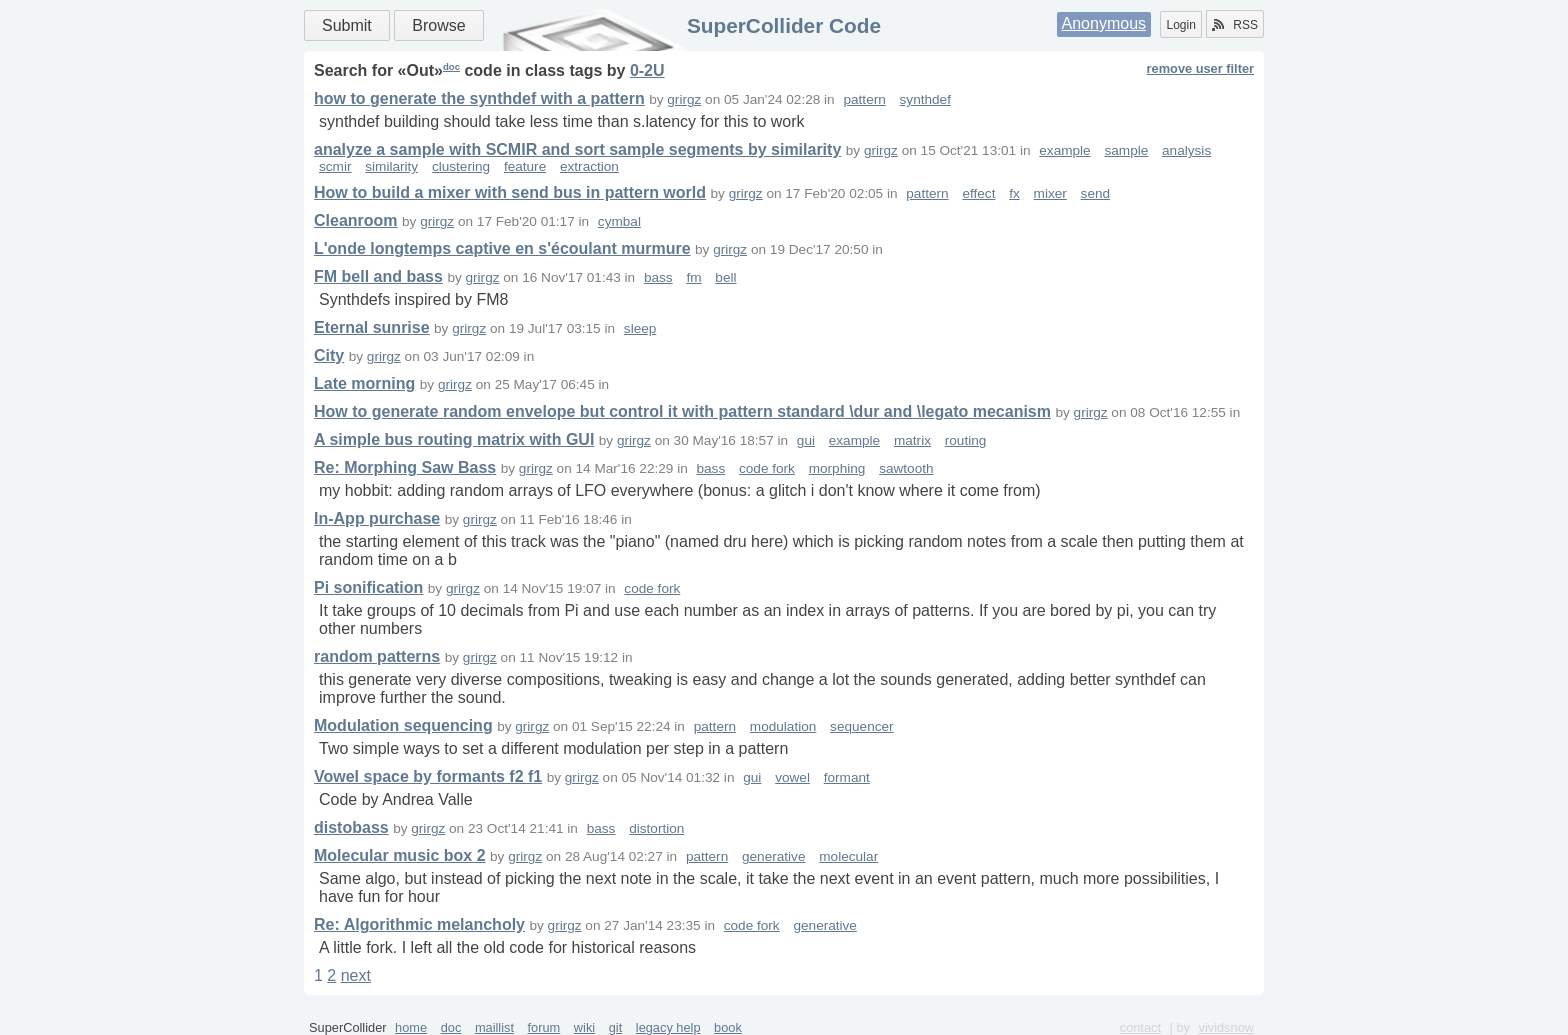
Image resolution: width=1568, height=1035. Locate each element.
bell (725, 277)
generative (773, 856)
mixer (1050, 193)
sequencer (861, 726)
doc (451, 66)
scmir (335, 166)
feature (525, 166)
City (329, 355)
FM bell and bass (378, 276)
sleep (640, 328)
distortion (656, 828)
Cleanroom (356, 220)
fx (1014, 193)
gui (806, 440)
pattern (864, 99)
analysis (1186, 150)
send (1095, 193)
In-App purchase (377, 518)
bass (658, 277)
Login (1180, 25)
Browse (438, 25)
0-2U (647, 70)
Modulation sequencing (403, 725)
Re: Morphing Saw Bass (405, 467)
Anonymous (1104, 23)
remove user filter (1200, 68)
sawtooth (906, 468)
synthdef (925, 99)
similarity (391, 166)
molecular (848, 856)
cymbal (619, 221)
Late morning (364, 383)
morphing (837, 468)
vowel (792, 777)
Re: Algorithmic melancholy (419, 924)
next (356, 975)
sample (1126, 150)
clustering (461, 166)
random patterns (377, 656)
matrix (912, 440)
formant (847, 777)
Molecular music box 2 (400, 855)
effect (978, 193)
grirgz (684, 99)
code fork (767, 468)
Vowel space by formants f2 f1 (428, 776)
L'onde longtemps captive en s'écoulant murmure (502, 248)
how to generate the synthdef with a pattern (479, 98)
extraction (589, 166)
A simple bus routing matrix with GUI (454, 439)
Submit (347, 25)
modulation (783, 726)
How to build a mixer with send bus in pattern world (510, 192)
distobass (351, 827)
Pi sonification (368, 587)
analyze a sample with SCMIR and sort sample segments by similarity (577, 149)
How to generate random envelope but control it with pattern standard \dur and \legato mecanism (682, 411)
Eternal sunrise (372, 327)
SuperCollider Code (784, 25)
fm (693, 277)
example (1064, 150)
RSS (1235, 25)
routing (966, 440)
